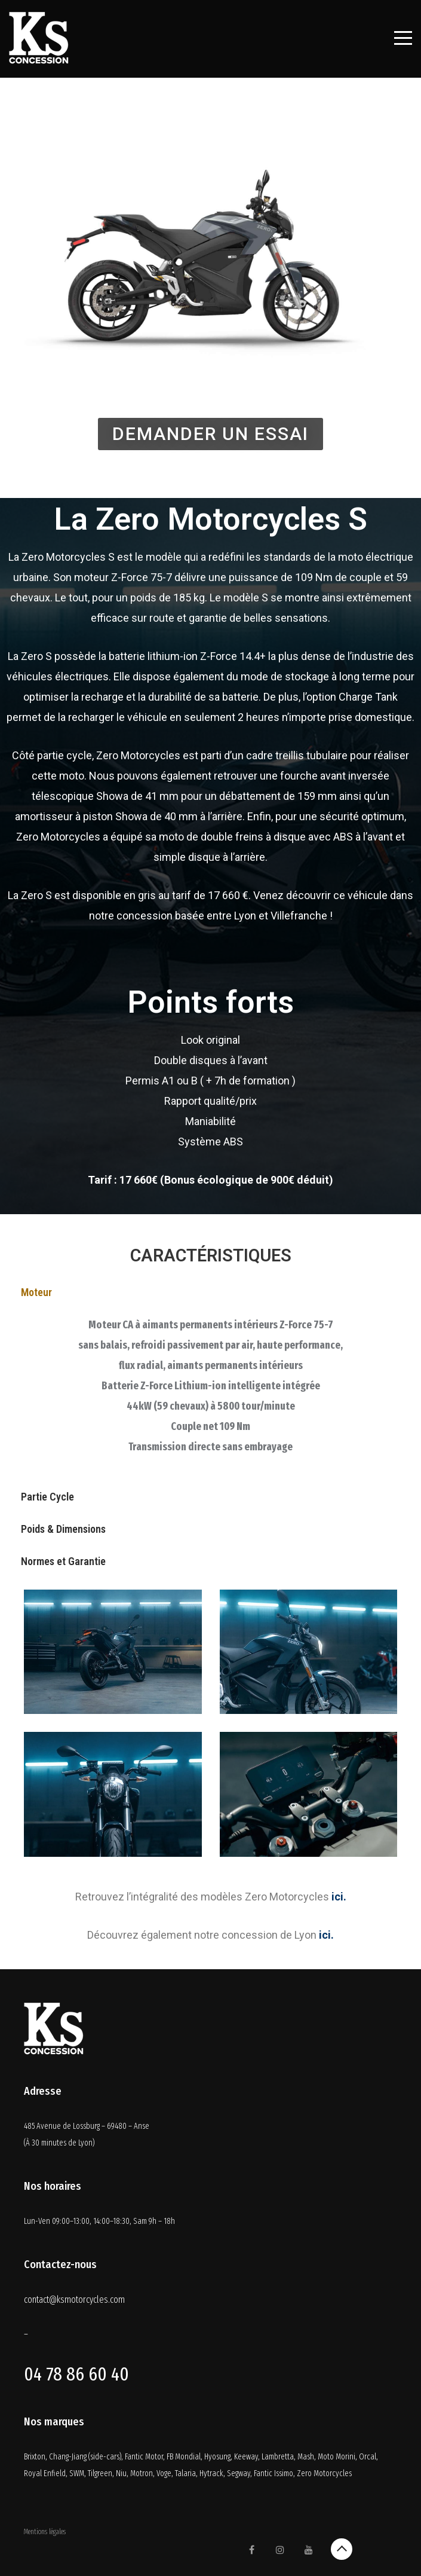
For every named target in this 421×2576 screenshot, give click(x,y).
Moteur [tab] (36, 1292)
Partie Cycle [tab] (47, 1496)
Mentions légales (45, 2532)
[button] (210, 434)
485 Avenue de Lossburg (63, 2126)
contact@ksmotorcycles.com (74, 2299)
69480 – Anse (128, 2126)
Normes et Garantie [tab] (63, 1561)
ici (337, 1896)
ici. (326, 1935)
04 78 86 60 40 (76, 2374)
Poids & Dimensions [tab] (63, 1529)
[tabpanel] (210, 1395)
